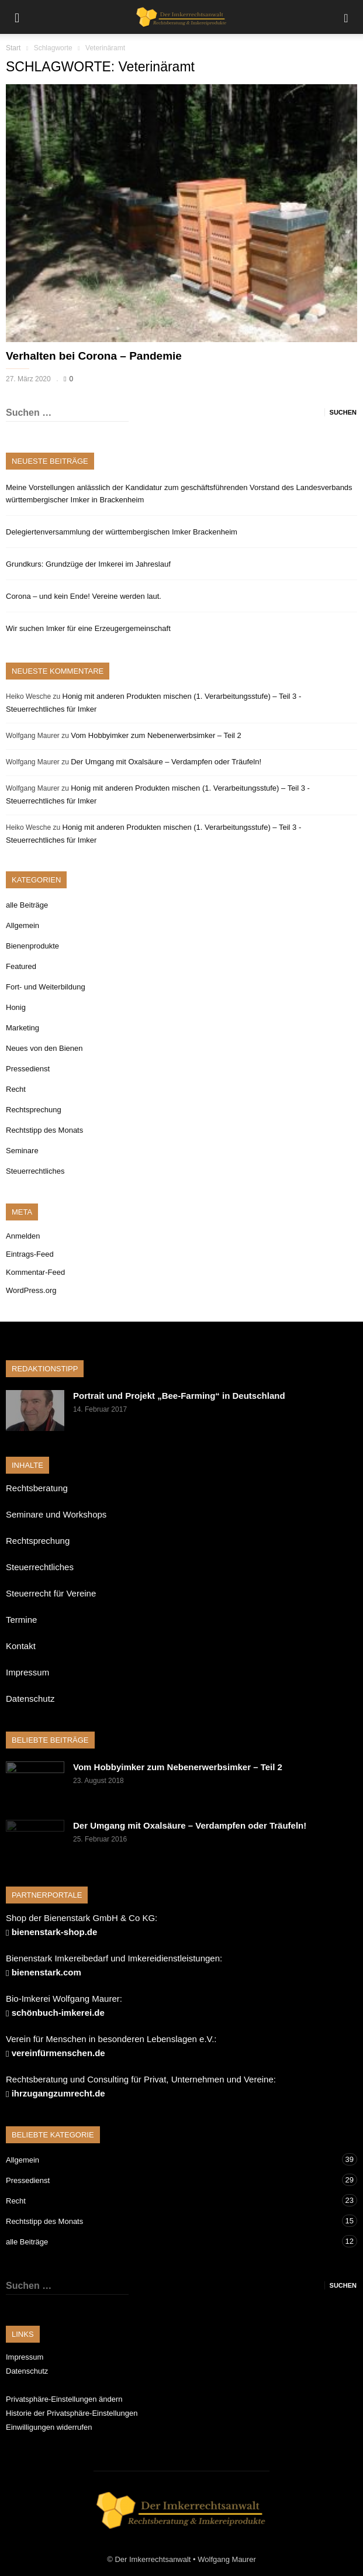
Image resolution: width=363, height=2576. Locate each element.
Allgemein (22, 925)
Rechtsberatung (37, 1488)
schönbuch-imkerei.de (58, 2013)
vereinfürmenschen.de (58, 2053)
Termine (21, 1620)
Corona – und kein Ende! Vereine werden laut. (83, 596)
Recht (16, 1089)
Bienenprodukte (32, 946)
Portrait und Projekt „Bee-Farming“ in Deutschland (179, 1396)
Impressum (27, 1672)
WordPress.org (31, 1290)
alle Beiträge (27, 905)
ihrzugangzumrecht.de (58, 2093)
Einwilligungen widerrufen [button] (49, 2427)
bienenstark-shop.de (55, 1932)
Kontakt (21, 1646)
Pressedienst (28, 1068)
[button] (346, 17)
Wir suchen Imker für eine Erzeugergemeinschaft (88, 628)
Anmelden (23, 1236)
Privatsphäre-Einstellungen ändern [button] (64, 2399)
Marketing (22, 1027)
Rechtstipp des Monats (44, 1130)
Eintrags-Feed (30, 1254)
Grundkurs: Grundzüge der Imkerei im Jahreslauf (88, 564)
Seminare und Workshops (56, 1514)
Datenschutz (30, 1698)
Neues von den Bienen (44, 1048)
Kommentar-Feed (35, 1272)
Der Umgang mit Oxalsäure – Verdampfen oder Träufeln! (166, 761)
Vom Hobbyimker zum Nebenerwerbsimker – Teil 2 (156, 735)
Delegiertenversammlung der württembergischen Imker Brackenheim (121, 531)
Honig (16, 1007)
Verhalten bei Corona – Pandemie (94, 356)
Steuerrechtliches (35, 1171)
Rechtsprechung (33, 1109)
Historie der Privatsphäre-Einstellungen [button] (71, 2413)
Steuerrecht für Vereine (51, 1593)
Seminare (22, 1150)
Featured (21, 966)
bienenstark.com (46, 1972)
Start (13, 48)
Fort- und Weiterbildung (45, 986)
